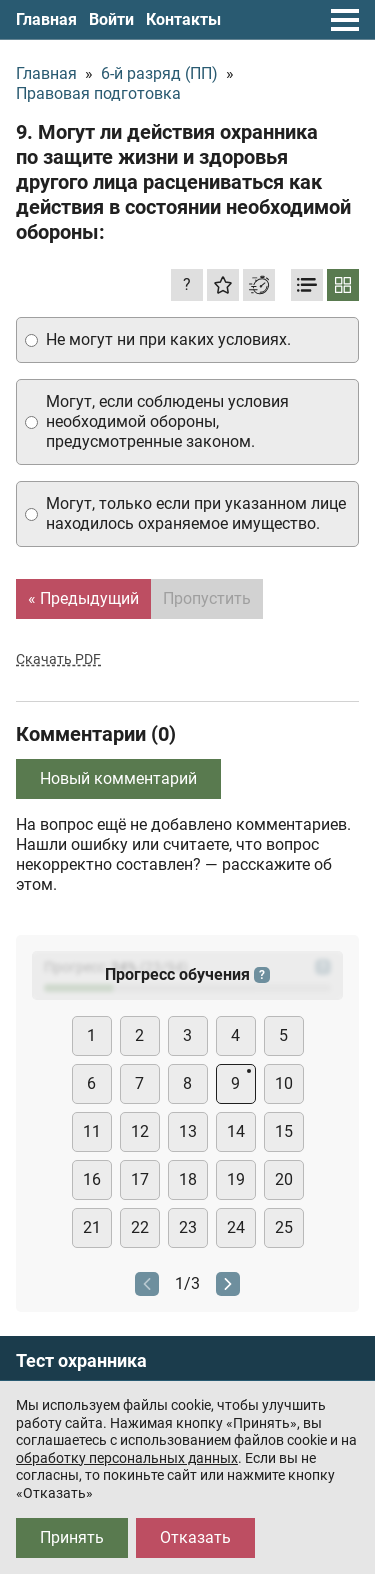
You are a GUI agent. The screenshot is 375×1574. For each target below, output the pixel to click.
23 (188, 1227)
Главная (46, 19)
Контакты (183, 19)
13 (188, 1131)
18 (188, 1179)
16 (92, 1179)
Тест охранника (81, 1361)
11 (92, 1131)
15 (284, 1131)
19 (236, 1179)
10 (284, 1083)
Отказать (195, 1537)
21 (92, 1227)
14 (236, 1131)
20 (284, 1179)
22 (140, 1227)
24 (236, 1227)
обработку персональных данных (127, 1458)
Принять (72, 1537)
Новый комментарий (118, 778)
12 (140, 1131)
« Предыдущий (83, 598)
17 (140, 1179)
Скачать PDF (58, 659)
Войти (111, 19)
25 (284, 1227)
